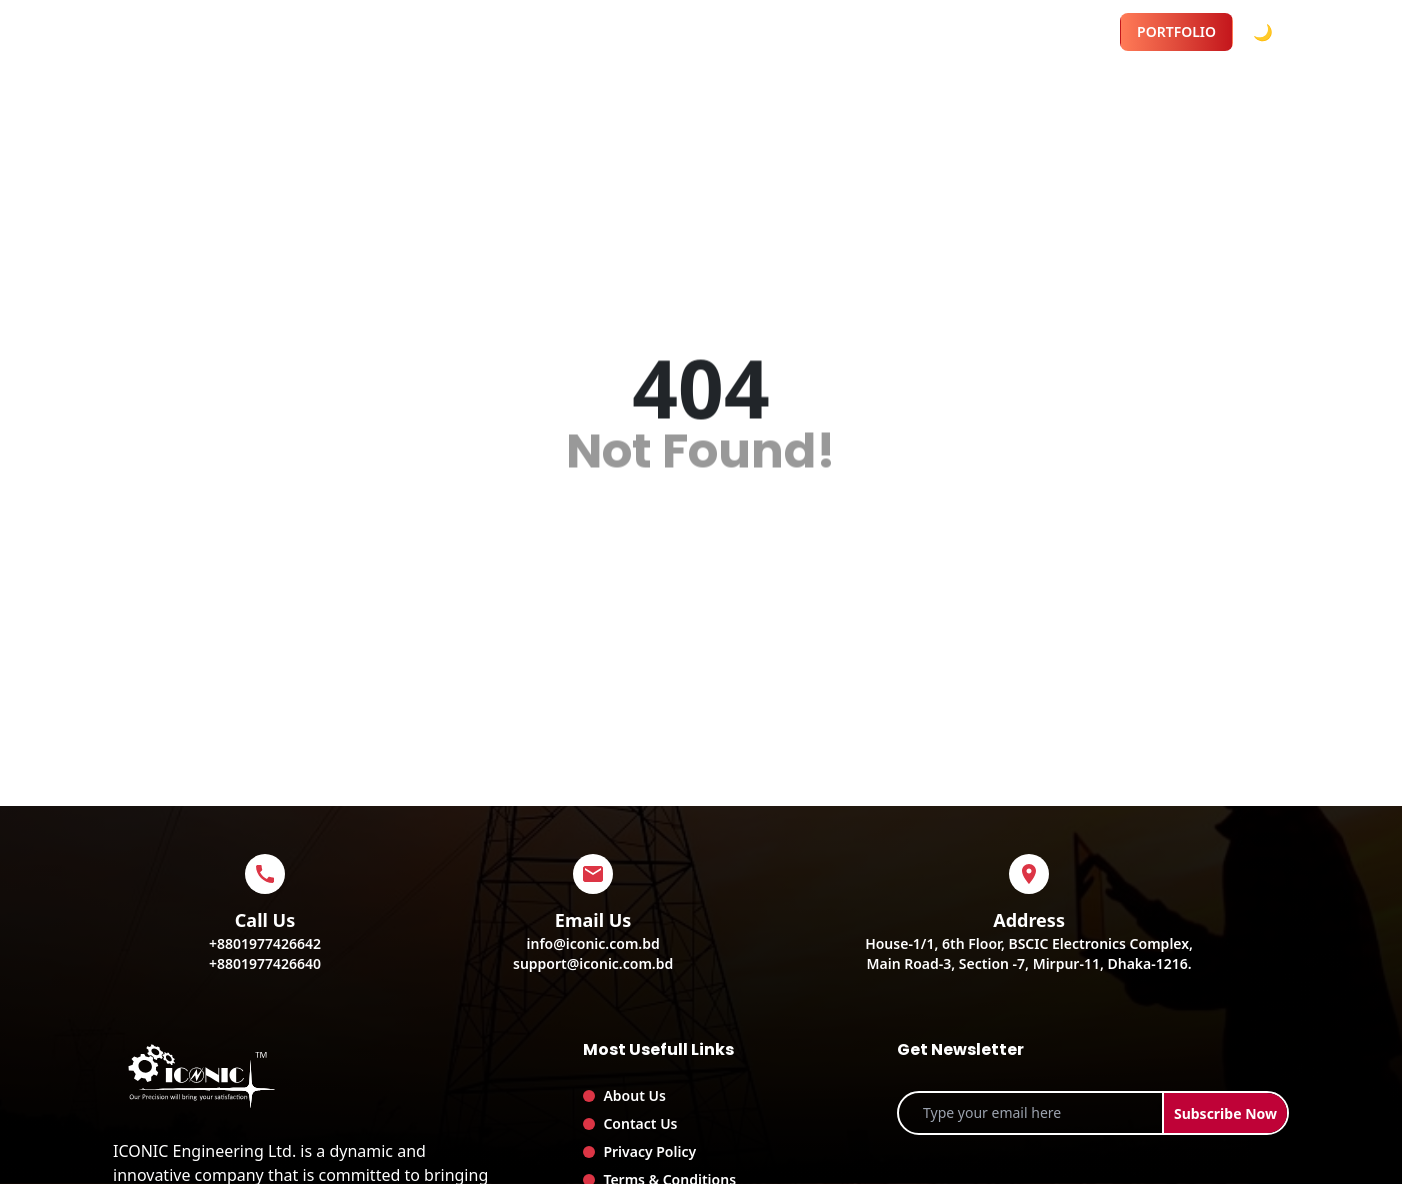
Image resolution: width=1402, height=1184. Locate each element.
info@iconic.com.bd (593, 943)
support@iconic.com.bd (593, 963)
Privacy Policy (649, 1151)
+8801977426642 (265, 943)
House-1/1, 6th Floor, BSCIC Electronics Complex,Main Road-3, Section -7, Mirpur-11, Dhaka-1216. (1029, 953)
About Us (634, 1095)
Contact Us (640, 1123)
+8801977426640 (265, 963)
